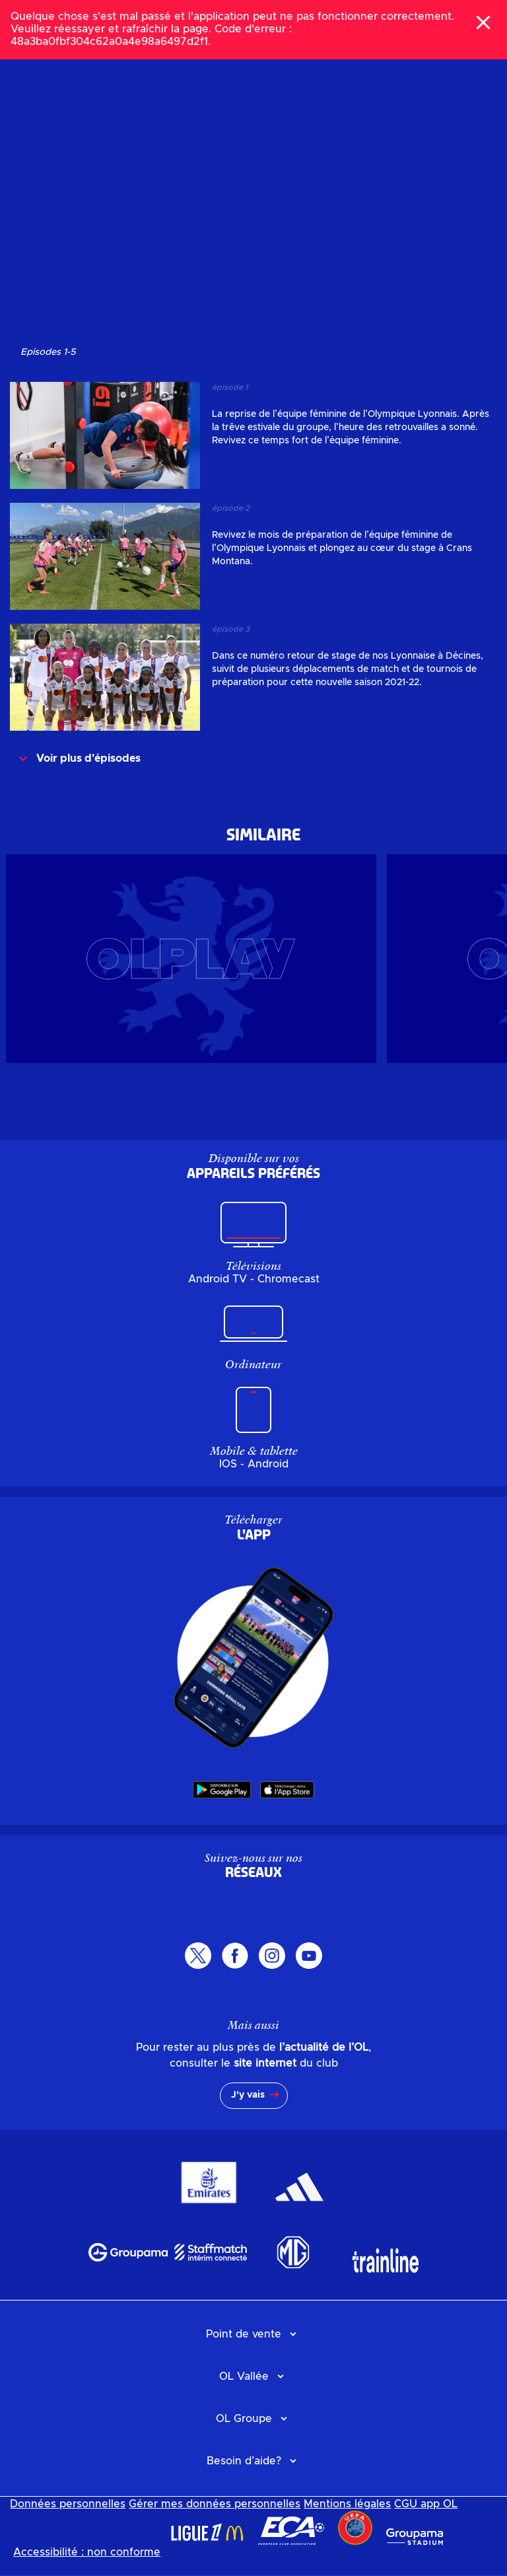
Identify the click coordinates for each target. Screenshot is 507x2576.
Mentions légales (347, 2504)
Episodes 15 (47, 352)
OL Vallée (244, 2376)
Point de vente (243, 2334)
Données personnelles (67, 2504)
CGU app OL (425, 2504)
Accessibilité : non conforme (86, 2552)
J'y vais (248, 2095)
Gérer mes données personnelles (214, 2504)
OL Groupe (244, 2418)
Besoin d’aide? (244, 2461)
